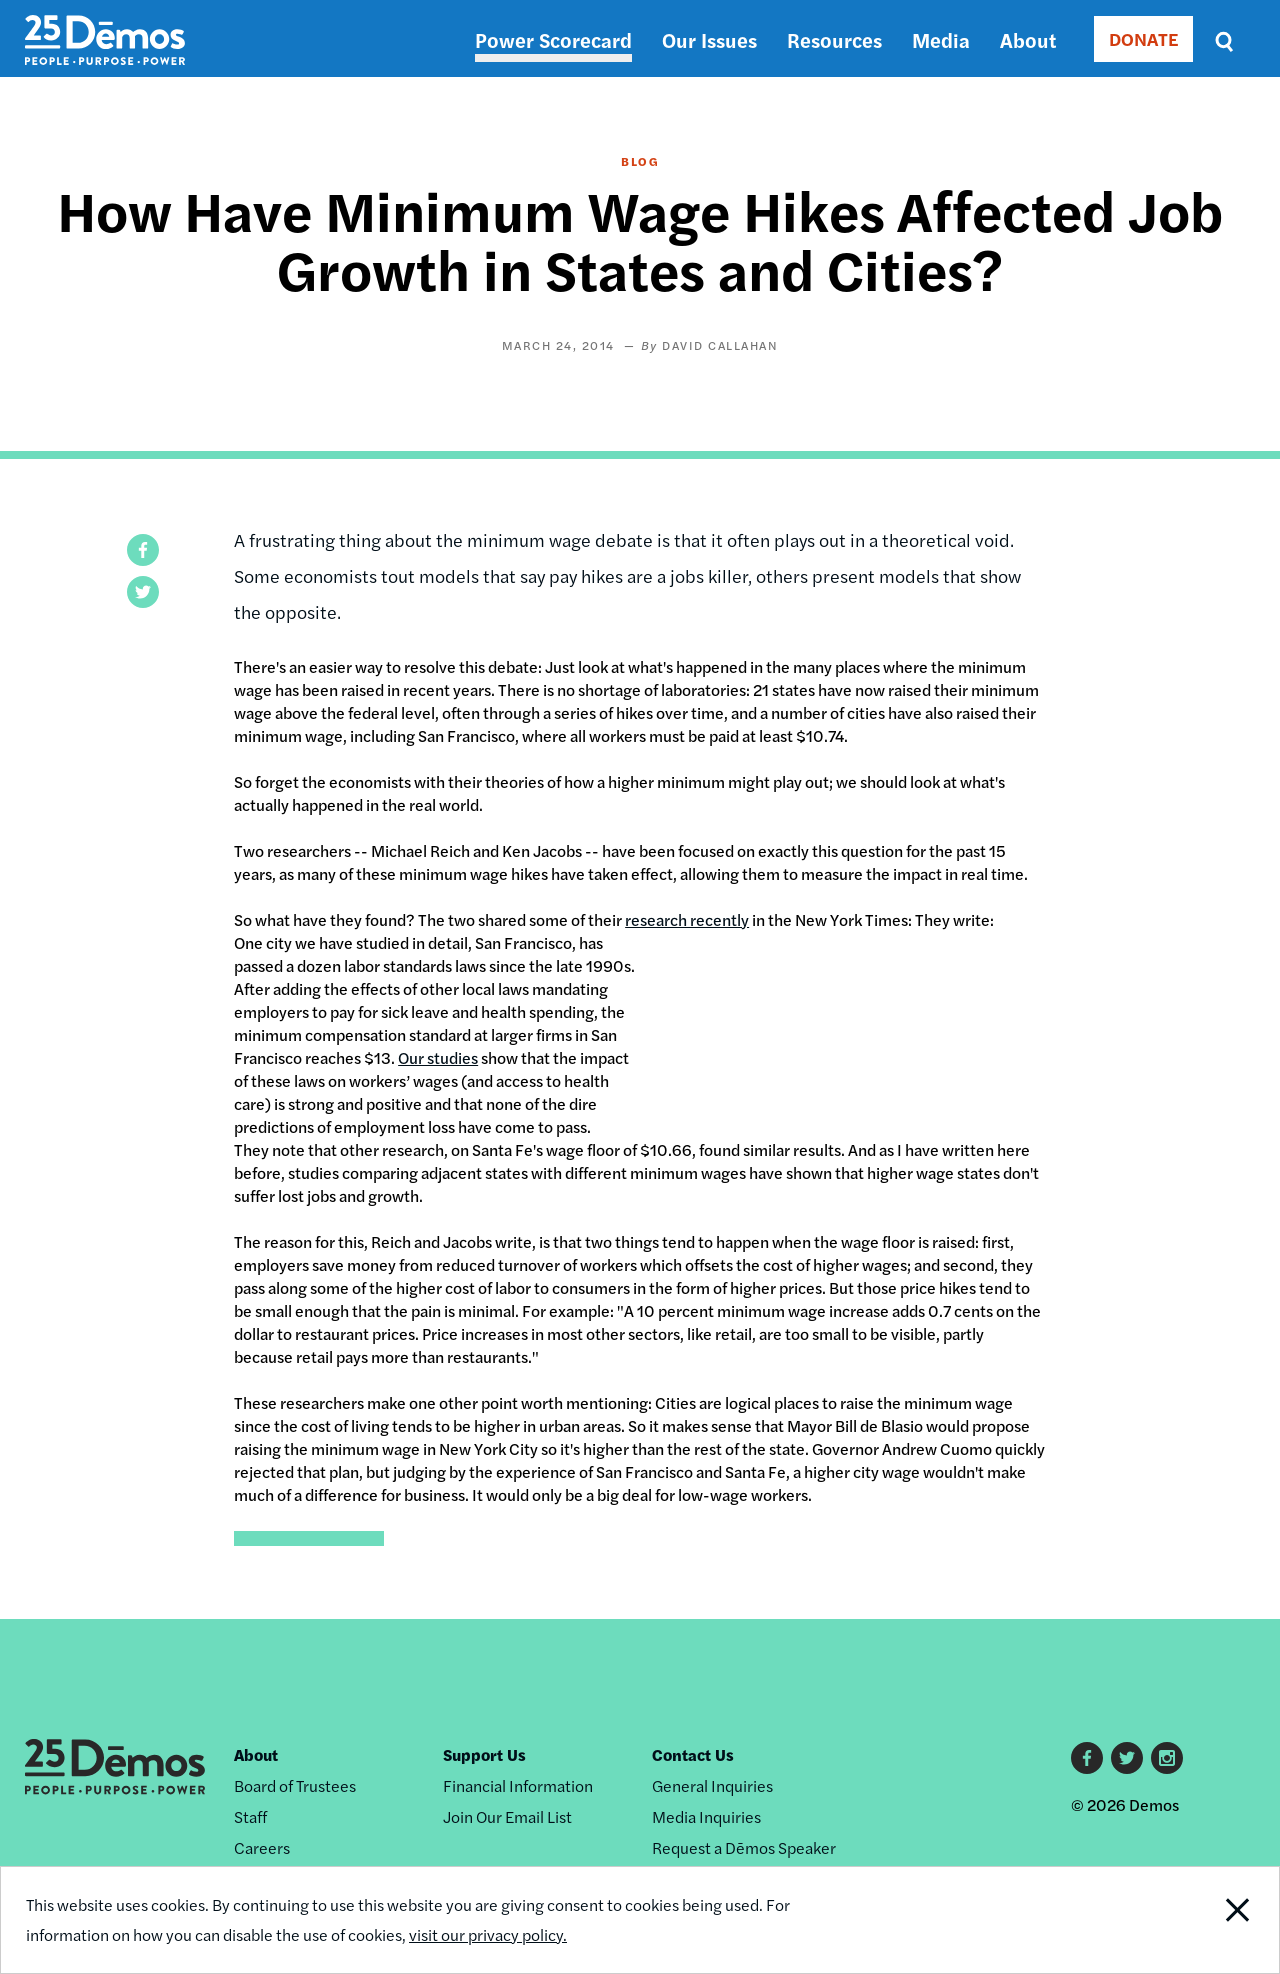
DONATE (1143, 38)
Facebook (1087, 1758)
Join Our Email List (507, 1816)
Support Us (484, 1754)
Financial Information (518, 1785)
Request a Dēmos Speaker (744, 1847)
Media (941, 39)
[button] (143, 550)
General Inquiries (712, 1785)
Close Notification (1214, 1920)
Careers (262, 1847)
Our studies (438, 1057)
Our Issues (709, 39)
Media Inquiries (706, 1816)
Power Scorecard (553, 39)
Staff (250, 1816)
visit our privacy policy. (488, 1934)
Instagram (1167, 1758)
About (1028, 39)
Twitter (1127, 1758)
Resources (834, 39)
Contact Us (693, 1754)
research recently (687, 919)
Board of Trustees (295, 1785)
